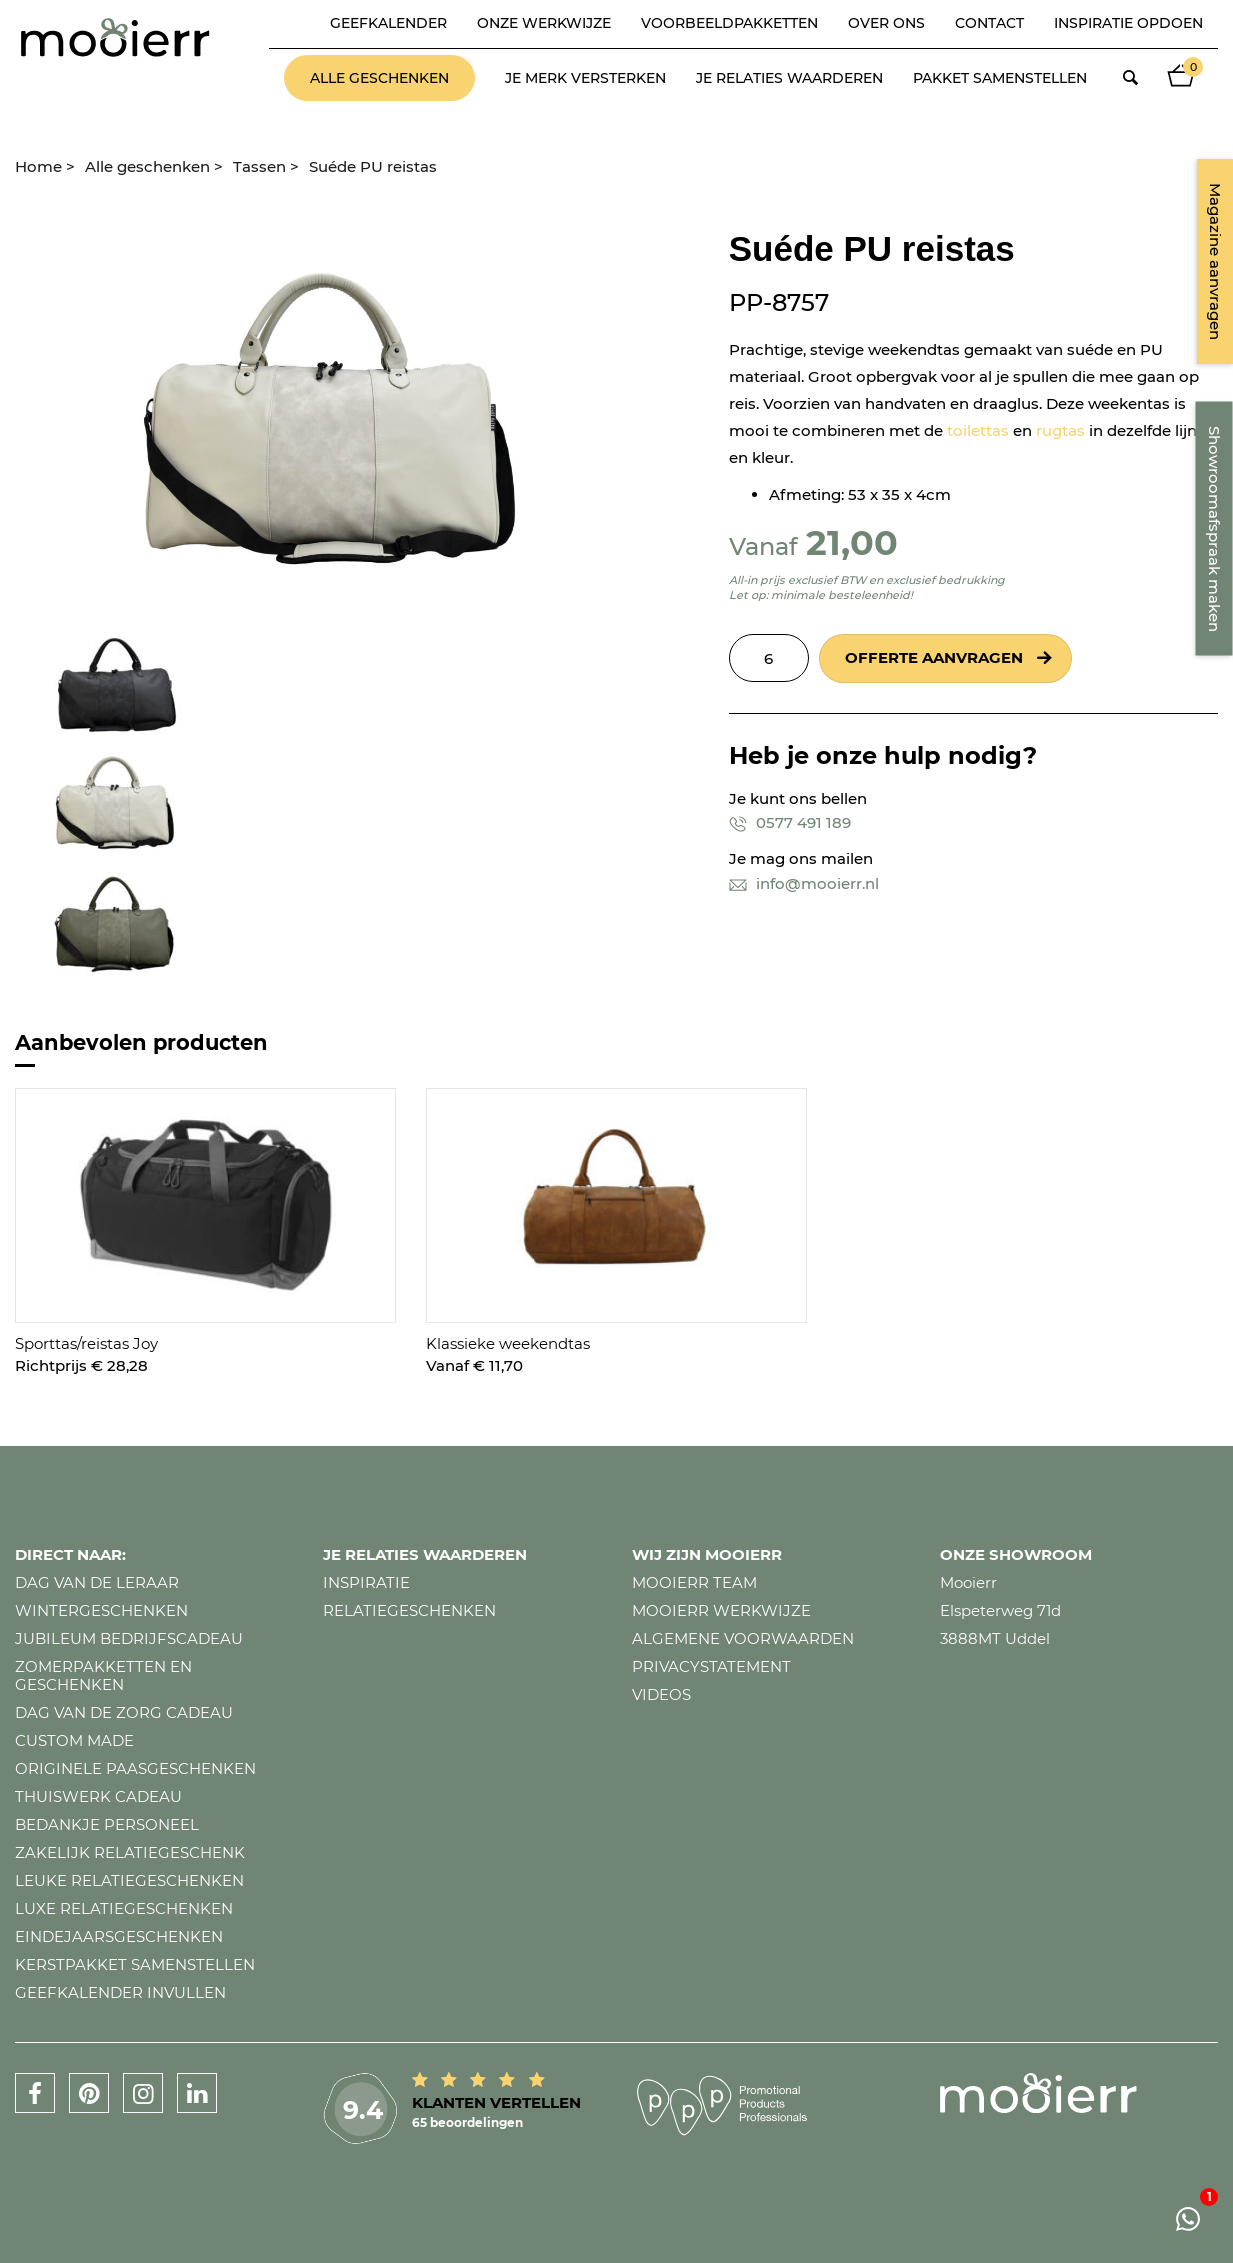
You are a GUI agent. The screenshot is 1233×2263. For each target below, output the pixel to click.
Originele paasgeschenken (135, 1768)
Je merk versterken (585, 78)
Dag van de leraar (97, 1582)
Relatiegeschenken (409, 1610)
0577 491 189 (790, 822)
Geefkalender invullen (120, 1992)
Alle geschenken (379, 78)
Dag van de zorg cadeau (124, 1712)
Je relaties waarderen (789, 78)
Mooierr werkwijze (721, 1610)
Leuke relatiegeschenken (129, 1880)
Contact (989, 23)
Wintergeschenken (101, 1610)
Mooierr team (694, 1582)
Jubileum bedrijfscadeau (129, 1638)
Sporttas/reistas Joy (86, 1343)
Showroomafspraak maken (1214, 529)
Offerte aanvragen (934, 657)
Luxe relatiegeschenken (124, 1908)
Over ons (886, 23)
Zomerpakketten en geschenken (103, 1675)
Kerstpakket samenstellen (135, 1964)
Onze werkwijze (544, 23)
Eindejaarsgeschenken (119, 1936)
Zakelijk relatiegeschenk (130, 1852)
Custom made (74, 1740)
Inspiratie (366, 1582)
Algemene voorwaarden (743, 1638)
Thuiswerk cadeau (98, 1796)
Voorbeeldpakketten (729, 23)
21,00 (852, 542)
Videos (661, 1694)
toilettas (978, 430)
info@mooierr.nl (804, 883)
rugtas (1060, 430)
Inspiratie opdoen (1128, 23)
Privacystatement (711, 1666)
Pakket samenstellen (1000, 78)
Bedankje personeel (107, 1824)
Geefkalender (388, 23)
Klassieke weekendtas (508, 1343)
